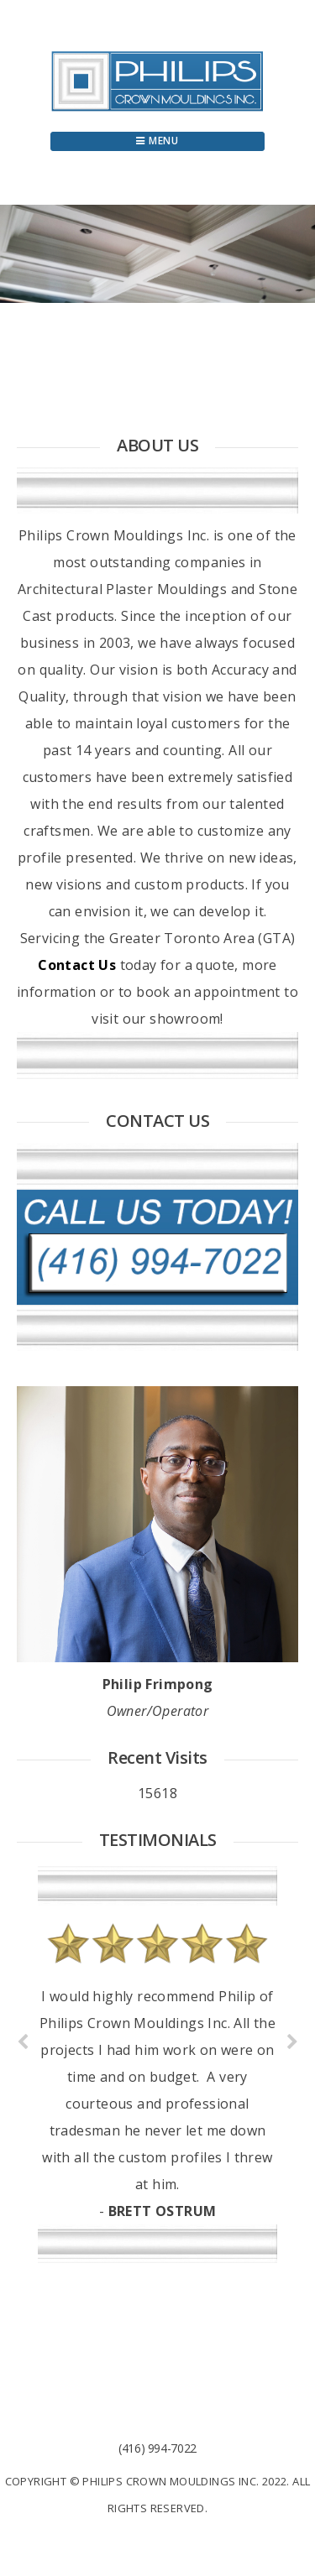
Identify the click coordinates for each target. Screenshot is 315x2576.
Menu (157, 140)
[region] (157, 254)
